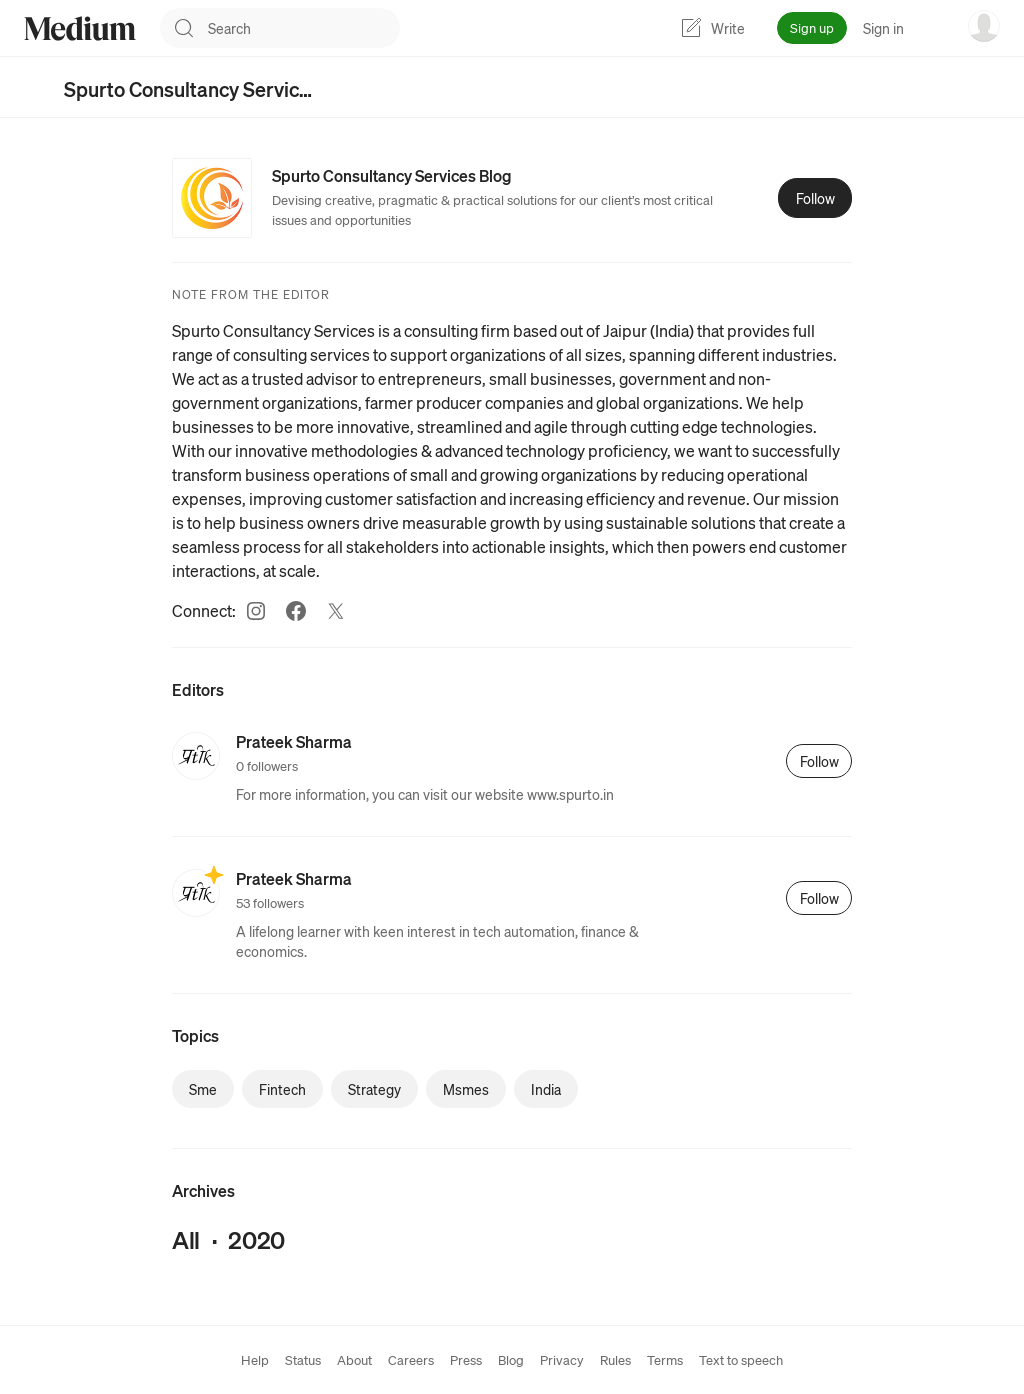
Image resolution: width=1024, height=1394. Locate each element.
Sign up (812, 27)
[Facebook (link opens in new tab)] (296, 611)
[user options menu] (984, 26)
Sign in (883, 28)
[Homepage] (80, 28)
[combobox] (304, 28)
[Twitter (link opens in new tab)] (336, 611)
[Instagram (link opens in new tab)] (256, 611)
